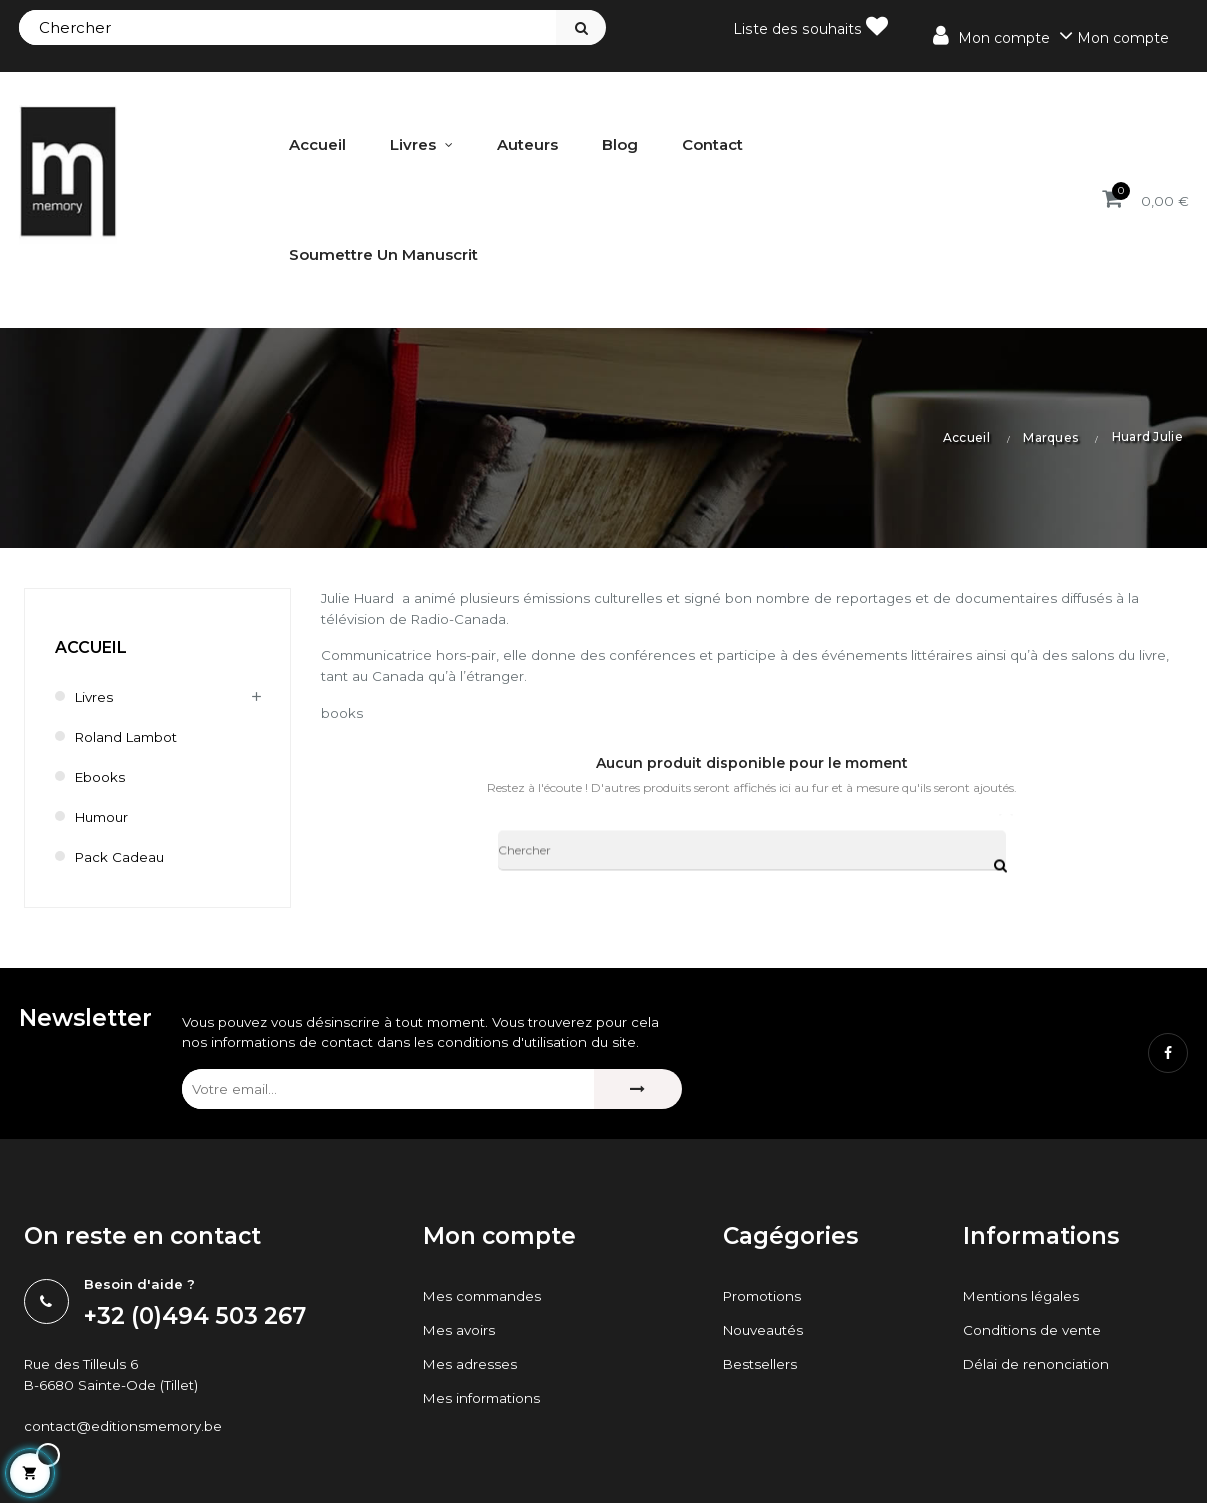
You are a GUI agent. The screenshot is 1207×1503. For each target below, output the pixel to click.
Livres (95, 697)
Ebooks (101, 777)
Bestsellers (761, 1366)
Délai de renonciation (1037, 1366)
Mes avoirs (460, 1332)
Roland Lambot (129, 737)
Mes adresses (470, 1366)
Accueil (91, 647)
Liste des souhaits (812, 26)
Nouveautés (766, 1332)
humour (104, 817)
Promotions (764, 1298)
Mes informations (484, 1400)
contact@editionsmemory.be (127, 1430)
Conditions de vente (1033, 1332)
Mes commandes (484, 1298)
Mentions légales (1022, 1298)
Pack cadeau (121, 857)
